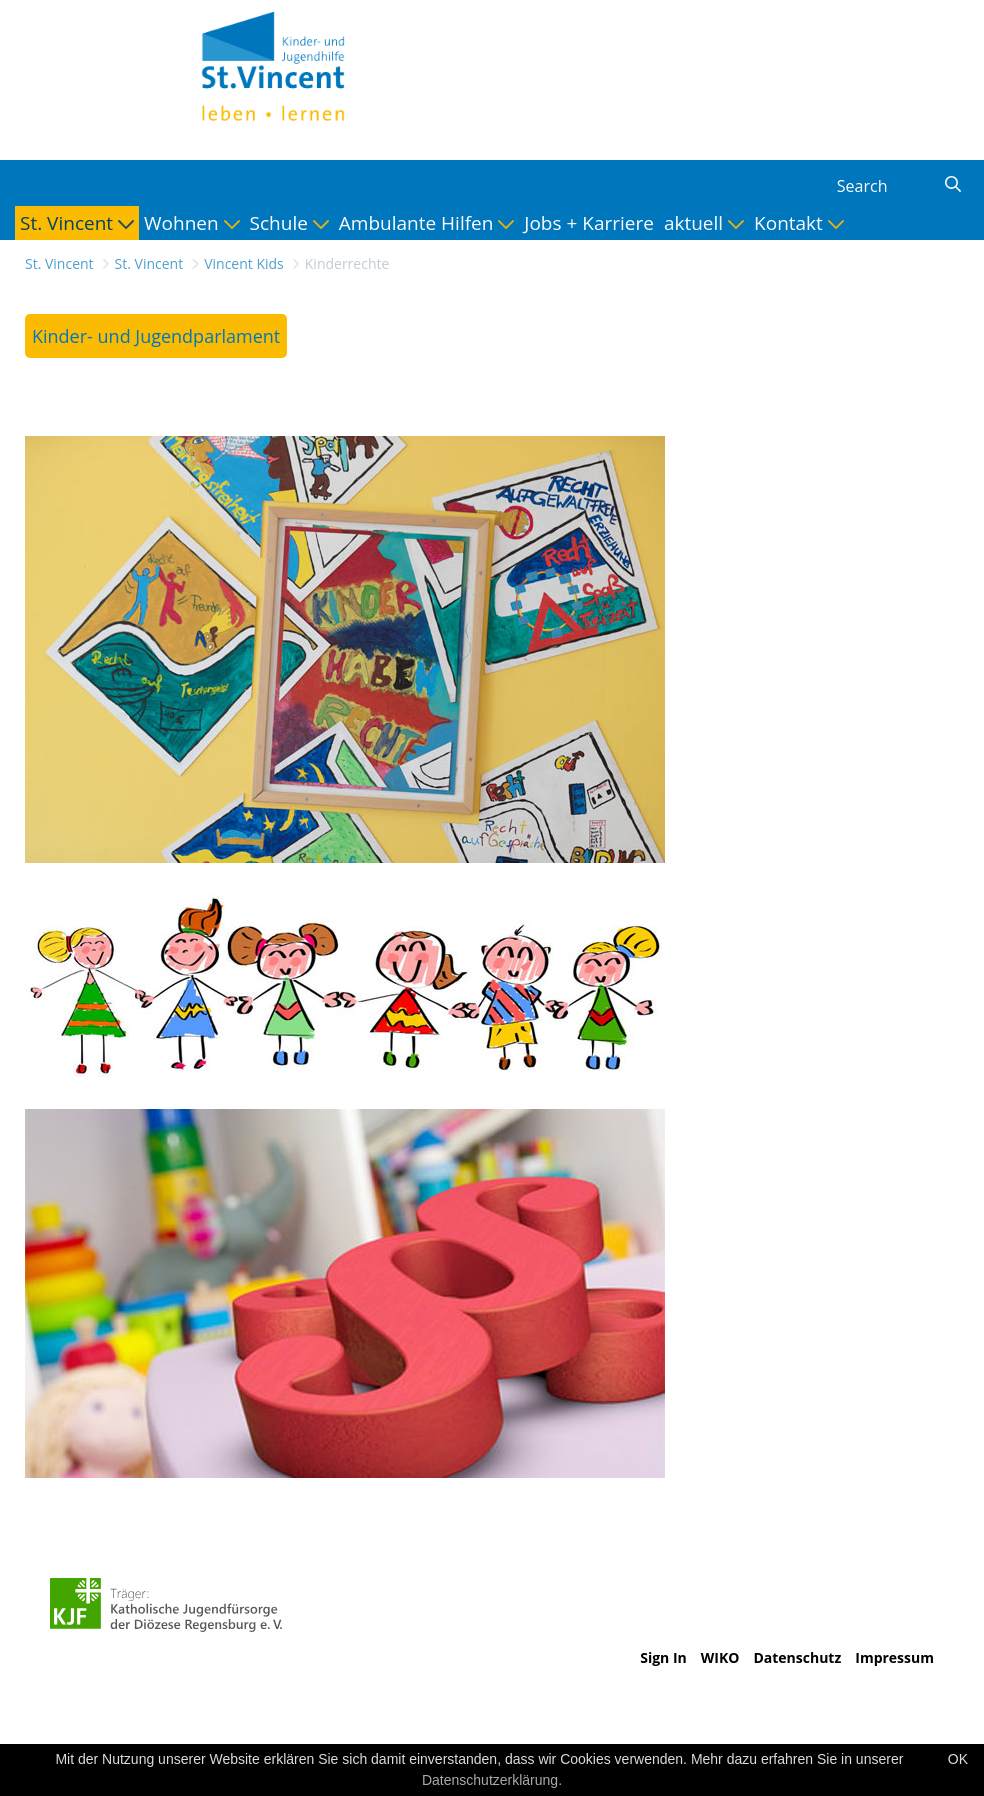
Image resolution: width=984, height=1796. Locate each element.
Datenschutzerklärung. (492, 1780)
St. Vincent (59, 263)
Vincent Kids (244, 263)
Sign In (663, 1657)
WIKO (720, 1657)
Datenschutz (797, 1657)
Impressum (894, 1657)
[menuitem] (77, 223)
